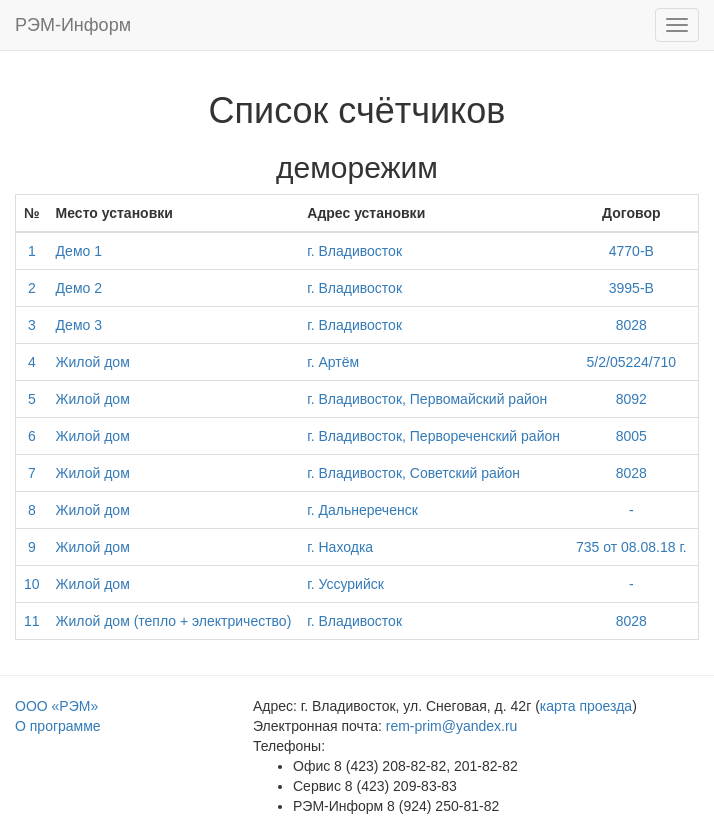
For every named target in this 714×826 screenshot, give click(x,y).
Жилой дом (93, 362)
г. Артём (333, 362)
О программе (58, 726)
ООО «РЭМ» (56, 706)
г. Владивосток (354, 251)
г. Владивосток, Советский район (413, 473)
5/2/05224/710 (632, 362)
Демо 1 (79, 251)
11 (32, 621)
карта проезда (586, 706)
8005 (631, 436)
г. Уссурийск (345, 584)
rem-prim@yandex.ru (452, 726)
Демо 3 (79, 325)
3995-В (631, 288)
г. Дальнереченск (362, 510)
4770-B (631, 251)
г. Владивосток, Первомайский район (427, 399)
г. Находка (340, 547)
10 (32, 584)
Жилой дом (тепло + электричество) (174, 621)
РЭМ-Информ (73, 25)
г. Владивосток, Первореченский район (433, 436)
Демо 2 (79, 288)
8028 (631, 325)
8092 (631, 399)
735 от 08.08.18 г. (631, 547)
